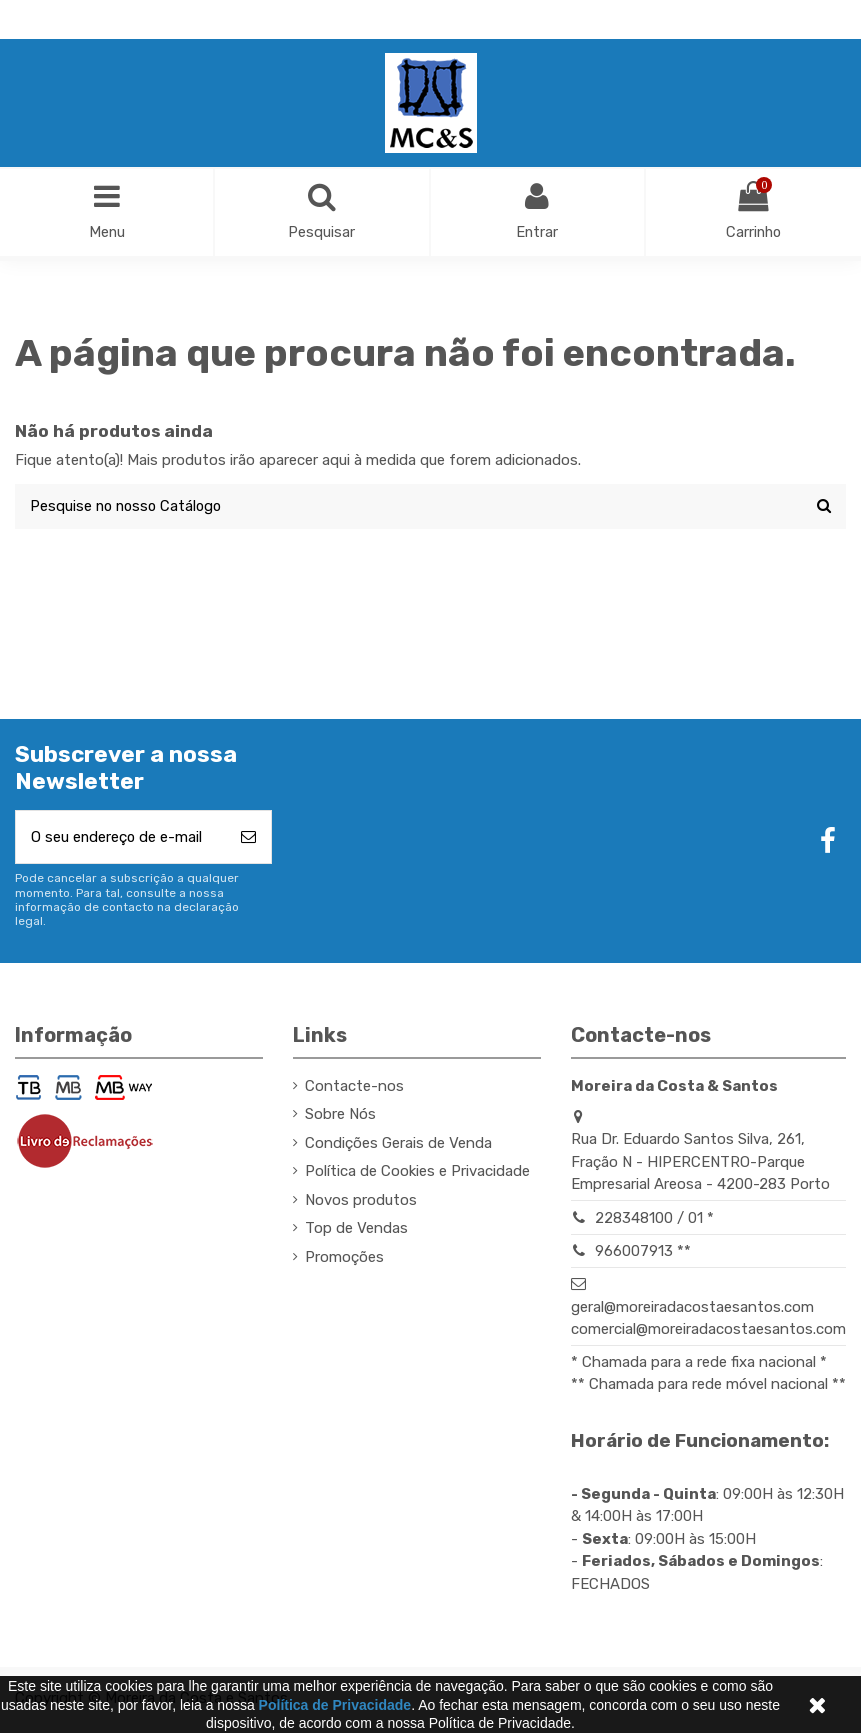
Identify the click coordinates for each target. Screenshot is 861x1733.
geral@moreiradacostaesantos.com (692, 1310)
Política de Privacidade (335, 1705)
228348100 (634, 1221)
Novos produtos (361, 1203)
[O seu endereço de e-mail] (121, 839)
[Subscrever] (248, 839)
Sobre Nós (340, 1117)
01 (695, 1221)
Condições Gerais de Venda (398, 1146)
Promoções (344, 1260)
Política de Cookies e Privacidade (417, 1174)
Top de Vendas (356, 1231)
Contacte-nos (354, 1089)
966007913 (634, 1254)
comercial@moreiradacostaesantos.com (708, 1332)
